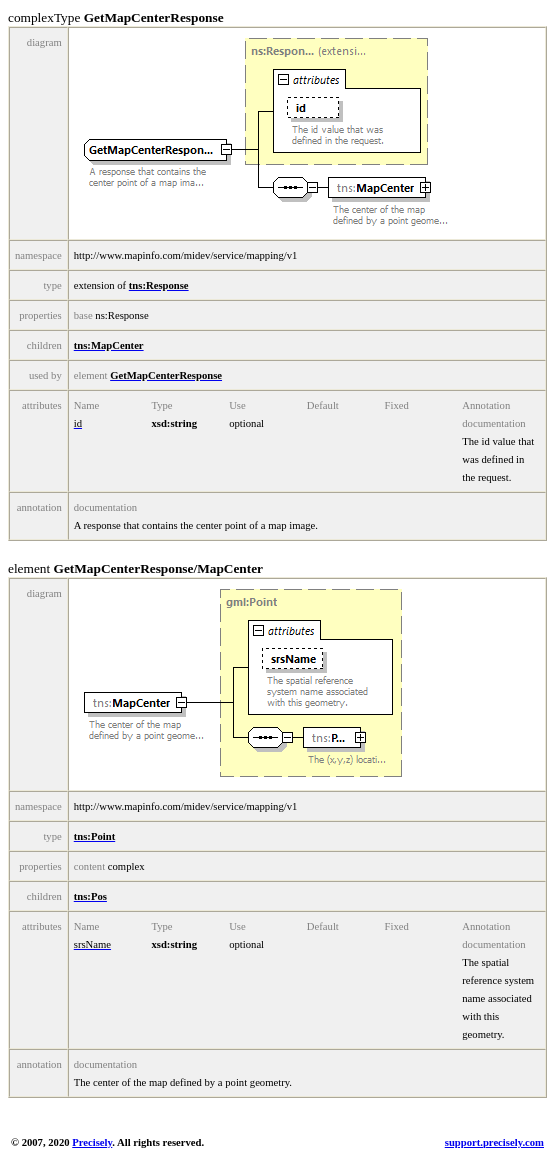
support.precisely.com (494, 1142)
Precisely (92, 1142)
